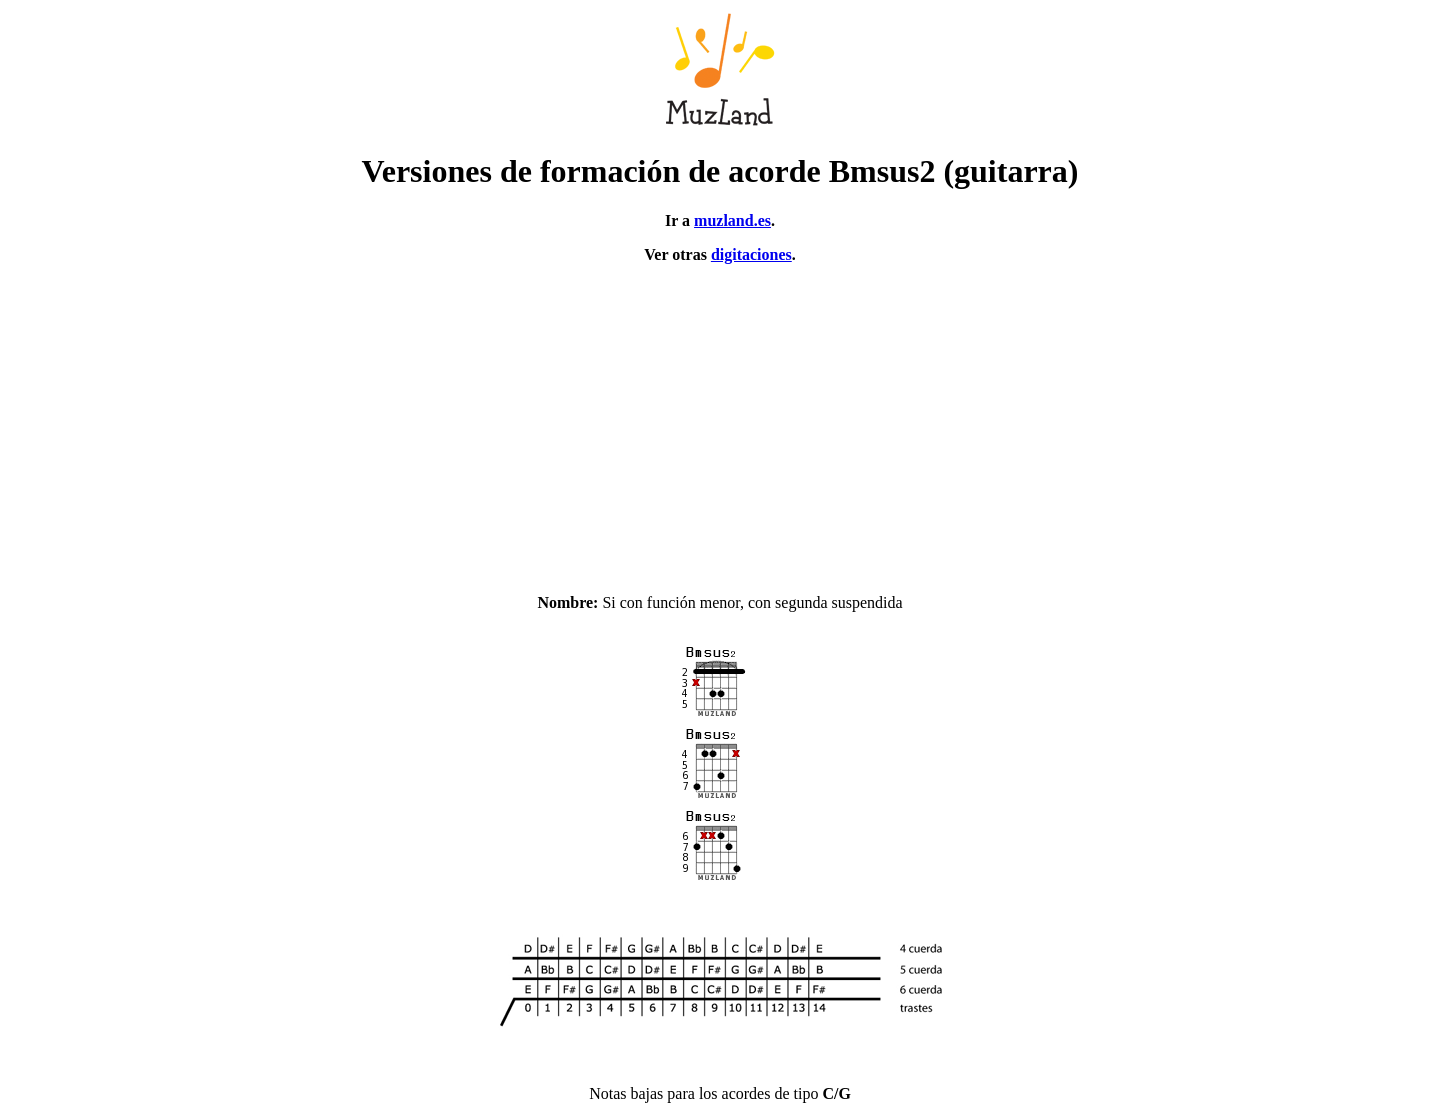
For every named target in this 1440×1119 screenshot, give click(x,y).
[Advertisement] (720, 420)
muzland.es (732, 220)
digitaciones (751, 254)
